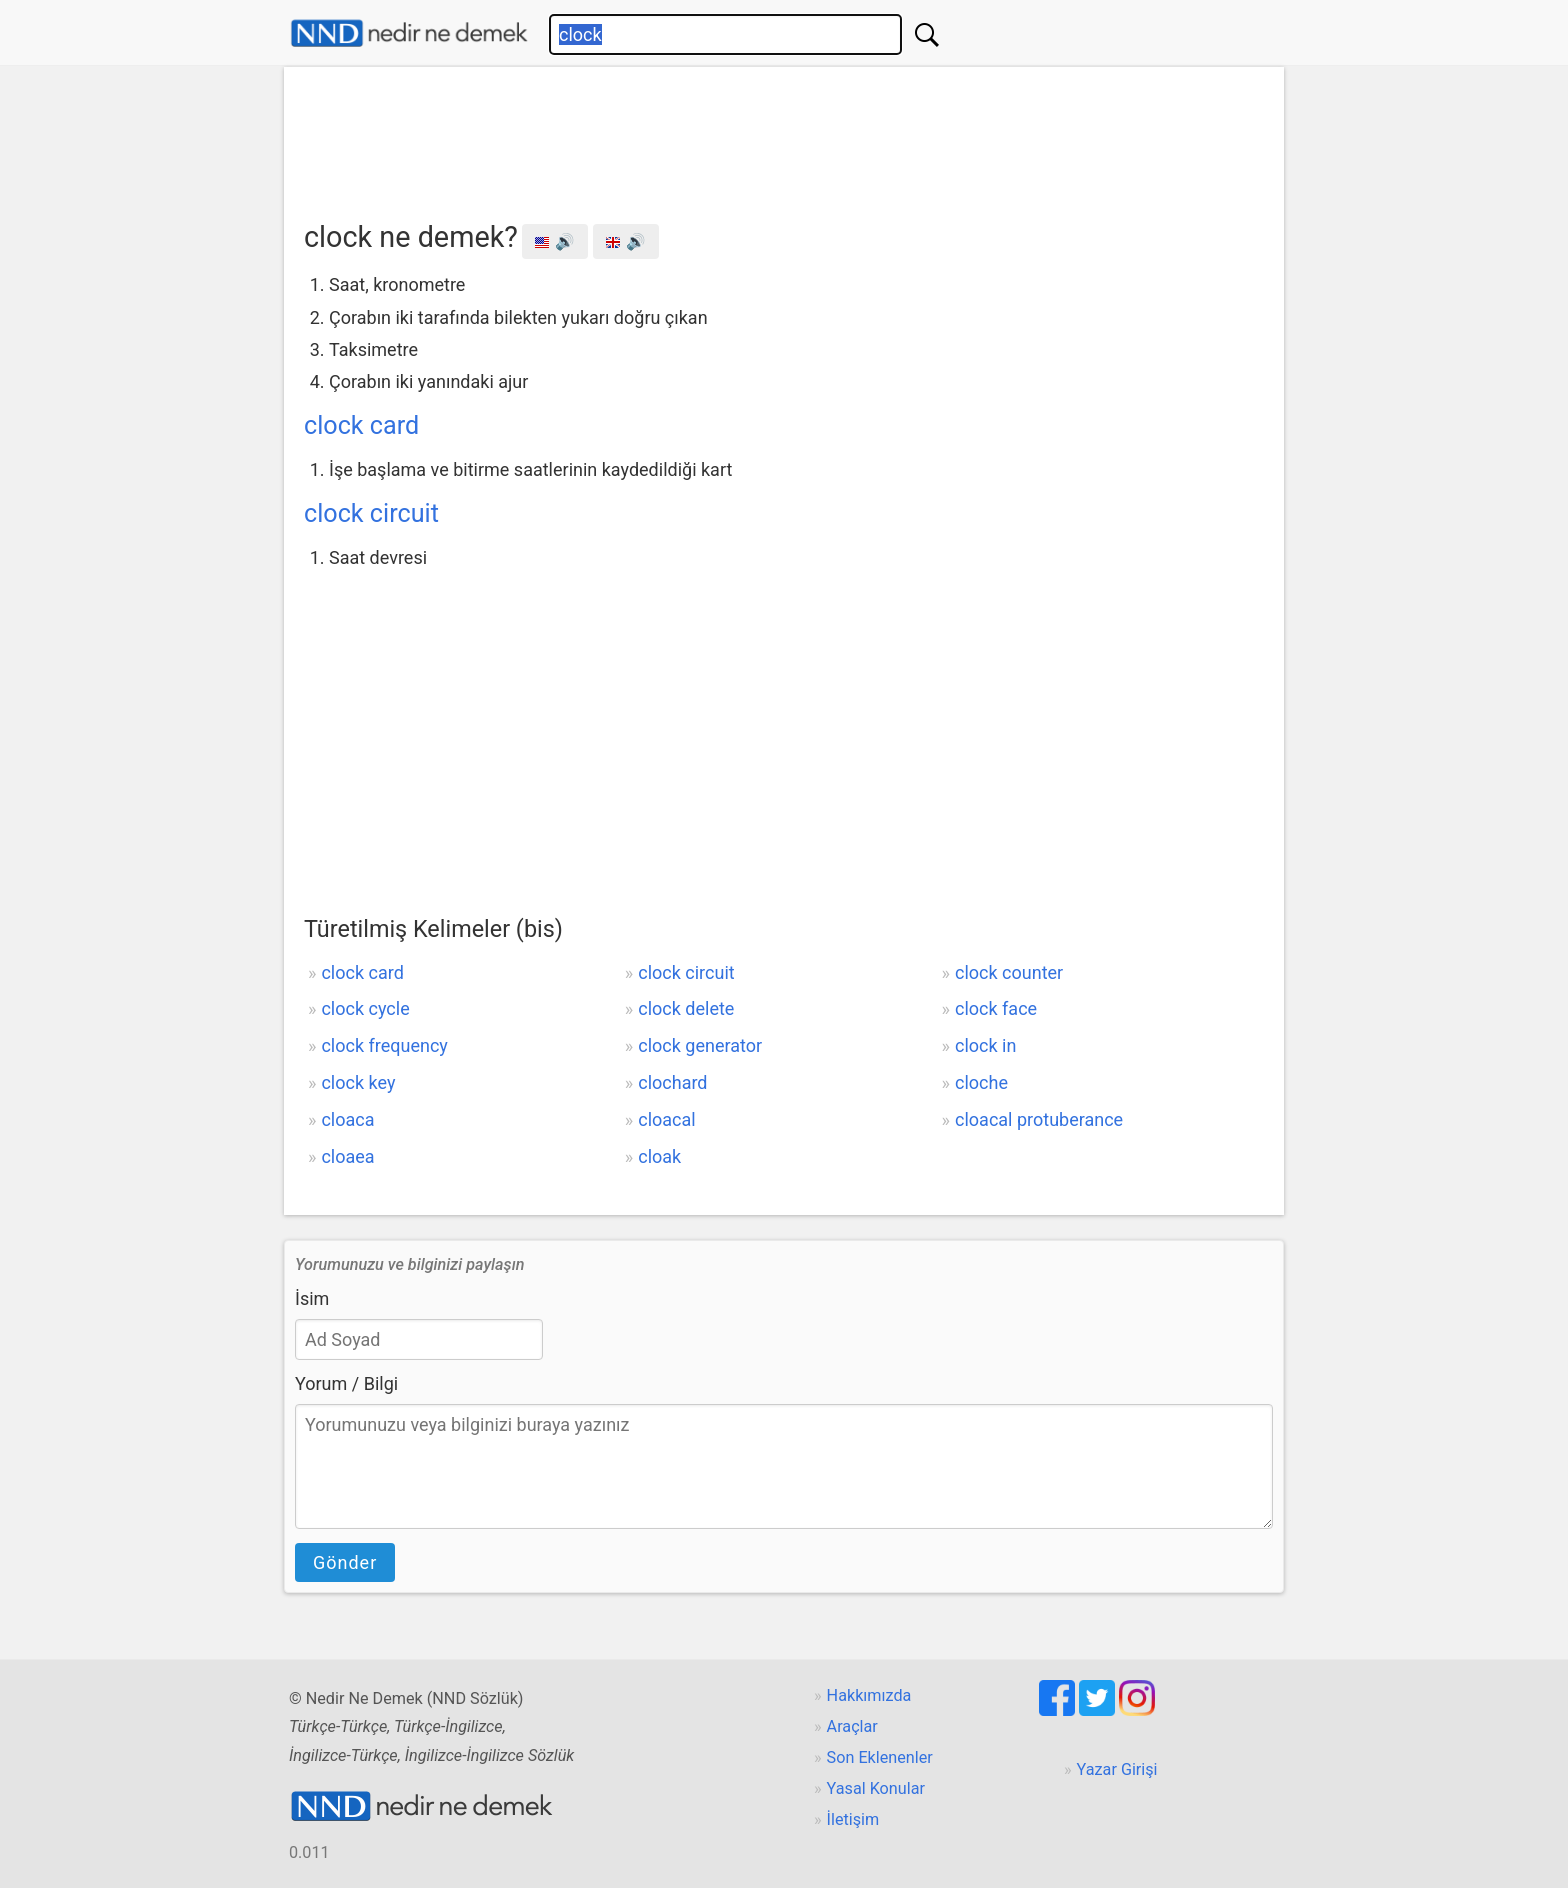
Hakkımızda (869, 1695)
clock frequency (384, 1045)
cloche (981, 1082)
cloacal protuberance (1039, 1119)
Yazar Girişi (1117, 1769)
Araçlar (852, 1726)
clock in (985, 1045)
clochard (672, 1082)
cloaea (347, 1156)
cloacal (666, 1119)
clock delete (686, 1008)
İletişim (853, 1819)
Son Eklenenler (880, 1757)
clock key (358, 1082)
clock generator (700, 1045)
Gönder (345, 1562)
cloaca (347, 1119)
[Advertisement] (784, 137)
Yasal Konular (876, 1788)
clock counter (1009, 972)
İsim (312, 1298)
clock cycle (365, 1008)
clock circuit (371, 513)
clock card (361, 425)
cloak (659, 1156)
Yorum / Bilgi (346, 1383)
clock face (996, 1008)
